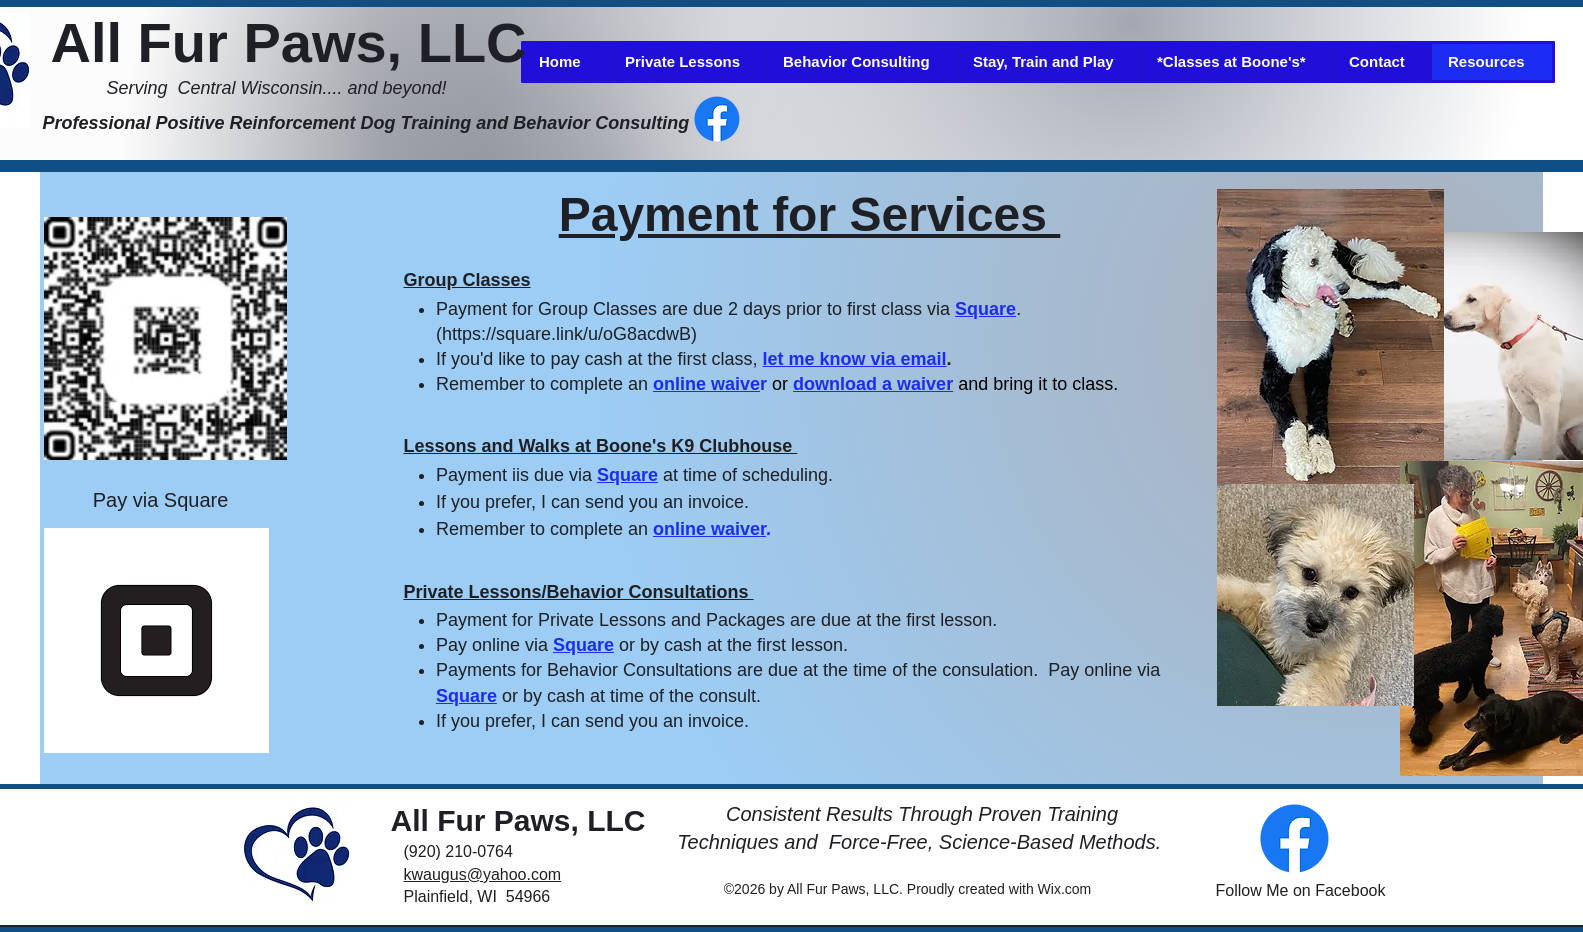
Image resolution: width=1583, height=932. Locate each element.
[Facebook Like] (894, 119)
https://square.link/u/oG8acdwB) (569, 334)
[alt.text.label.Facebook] (717, 119)
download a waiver (873, 384)
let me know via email (854, 359)
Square (985, 309)
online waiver (709, 529)
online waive (706, 384)
